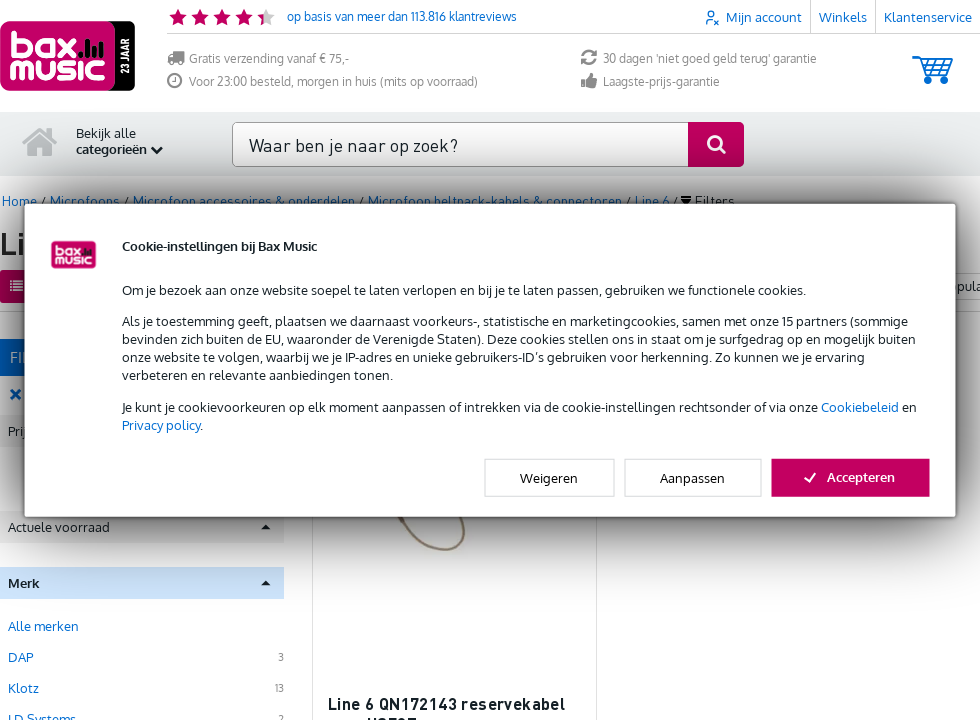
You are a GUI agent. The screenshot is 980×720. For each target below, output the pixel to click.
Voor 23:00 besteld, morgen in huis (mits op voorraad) (322, 81)
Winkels (843, 17)
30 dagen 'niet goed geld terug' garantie (699, 58)
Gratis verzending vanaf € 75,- (258, 58)
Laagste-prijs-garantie (650, 81)
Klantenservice (928, 17)
